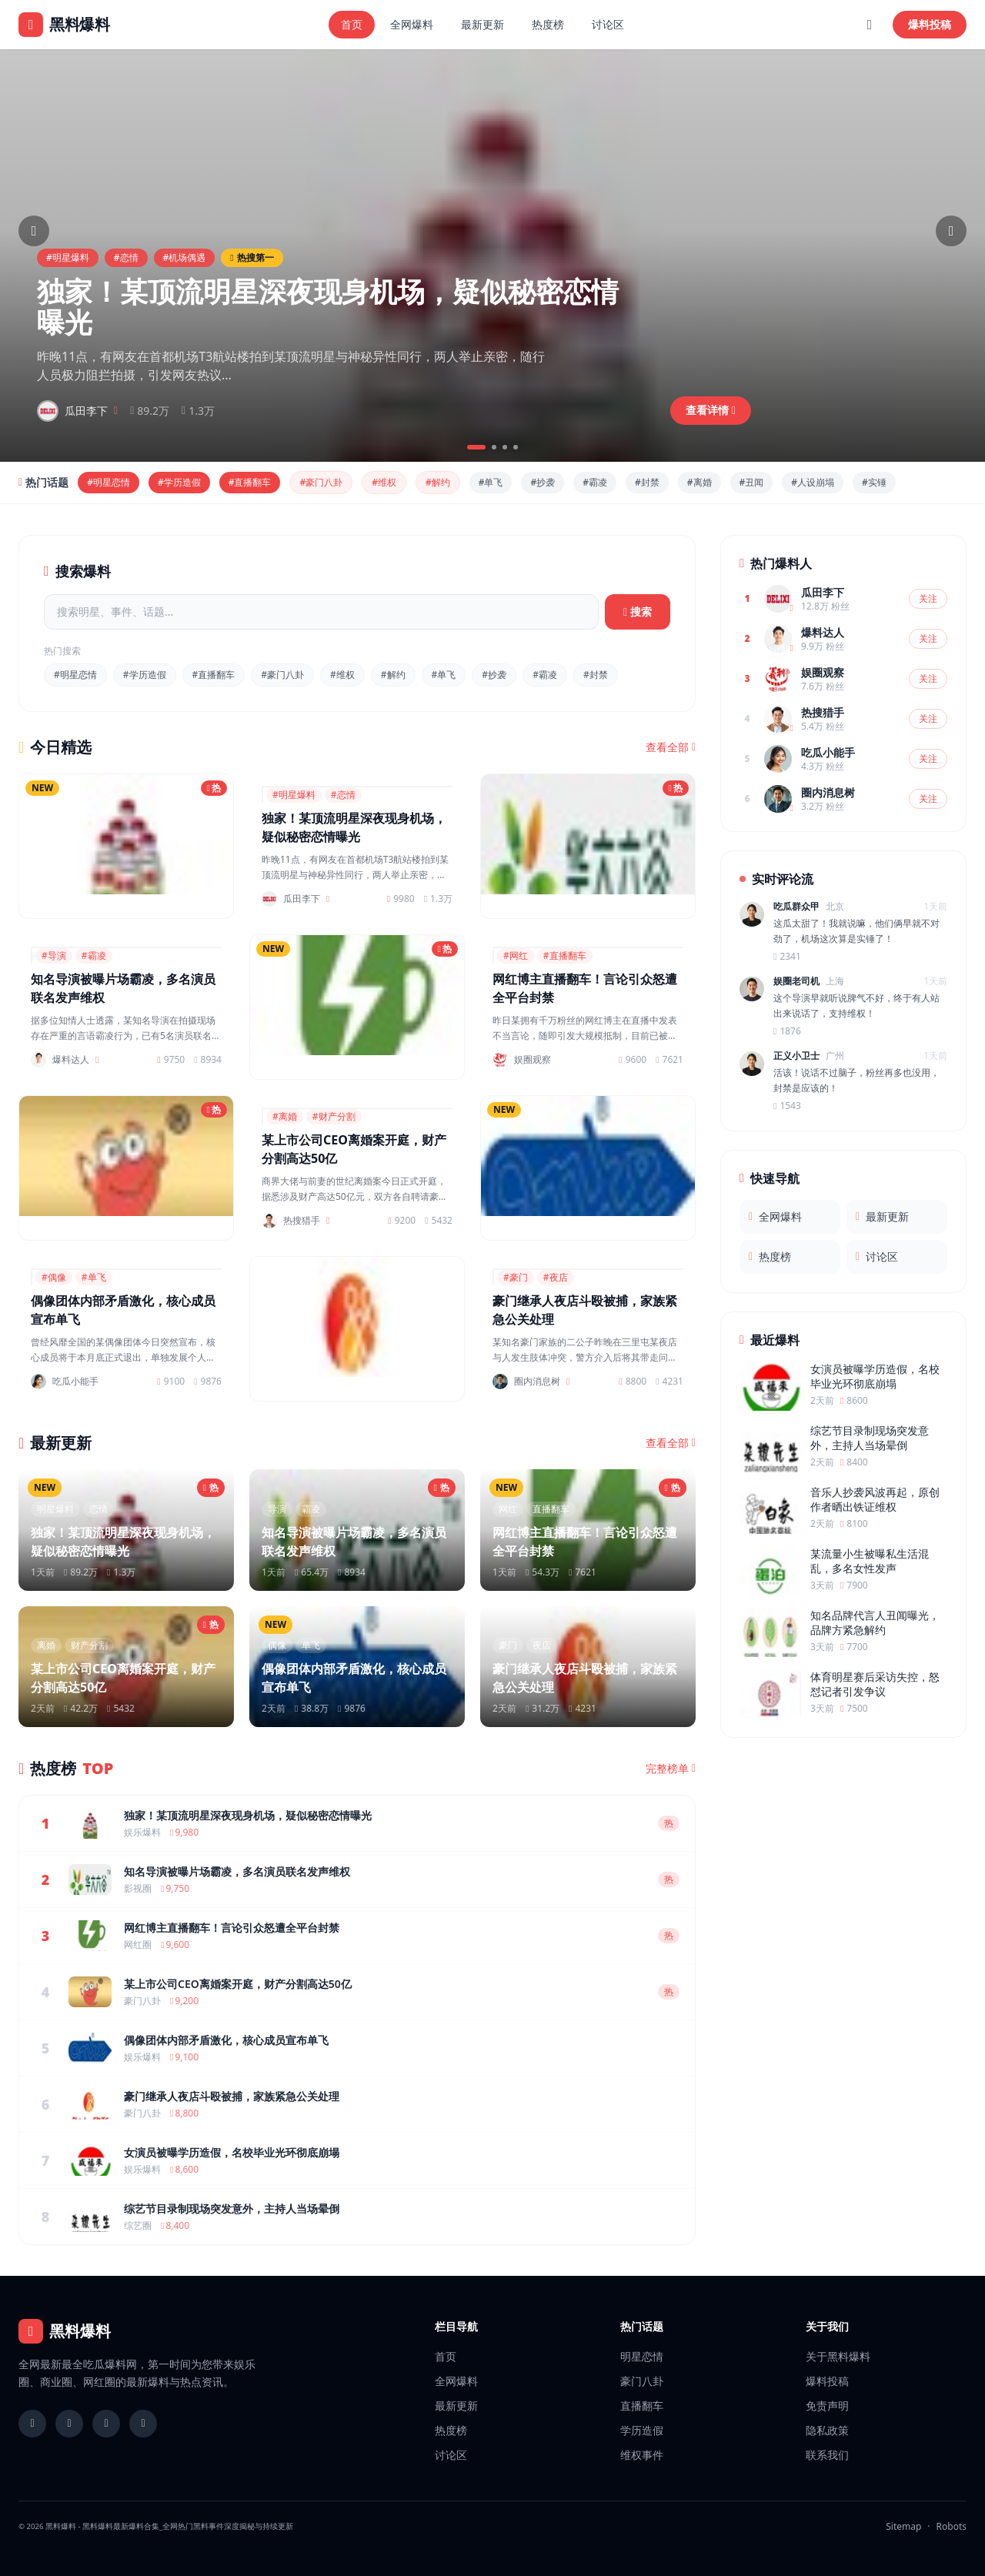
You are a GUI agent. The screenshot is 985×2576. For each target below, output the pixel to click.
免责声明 (827, 2405)
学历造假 (641, 2430)
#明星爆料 (67, 257)
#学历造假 (179, 482)
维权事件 (641, 2454)
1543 (787, 1106)
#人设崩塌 (812, 482)
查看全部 (671, 747)
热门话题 (641, 2326)
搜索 (637, 611)
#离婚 (699, 482)
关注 (928, 598)
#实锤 (874, 482)
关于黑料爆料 (838, 2356)
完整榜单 (671, 1768)
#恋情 (126, 257)
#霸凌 (595, 482)
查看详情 (711, 410)
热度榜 (548, 24)
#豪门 (515, 1277)
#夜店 (555, 1277)
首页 (351, 24)
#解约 (438, 482)
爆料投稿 (929, 24)
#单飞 (491, 482)
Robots (952, 2526)
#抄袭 (542, 482)
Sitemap (903, 2526)
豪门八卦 (641, 2381)
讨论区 (608, 24)
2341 (787, 957)
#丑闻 (752, 482)
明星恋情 (641, 2356)
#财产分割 (334, 1116)
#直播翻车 (250, 482)
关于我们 (827, 2326)
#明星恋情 (108, 482)
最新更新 (482, 24)
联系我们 (827, 2454)
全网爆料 (411, 24)
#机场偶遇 (184, 257)
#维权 (384, 482)
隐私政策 (827, 2430)
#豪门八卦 (320, 482)
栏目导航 (456, 2326)
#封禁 (647, 482)
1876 (787, 1031)
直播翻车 (641, 2405)
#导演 (54, 955)
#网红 (515, 955)
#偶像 (54, 1277)
